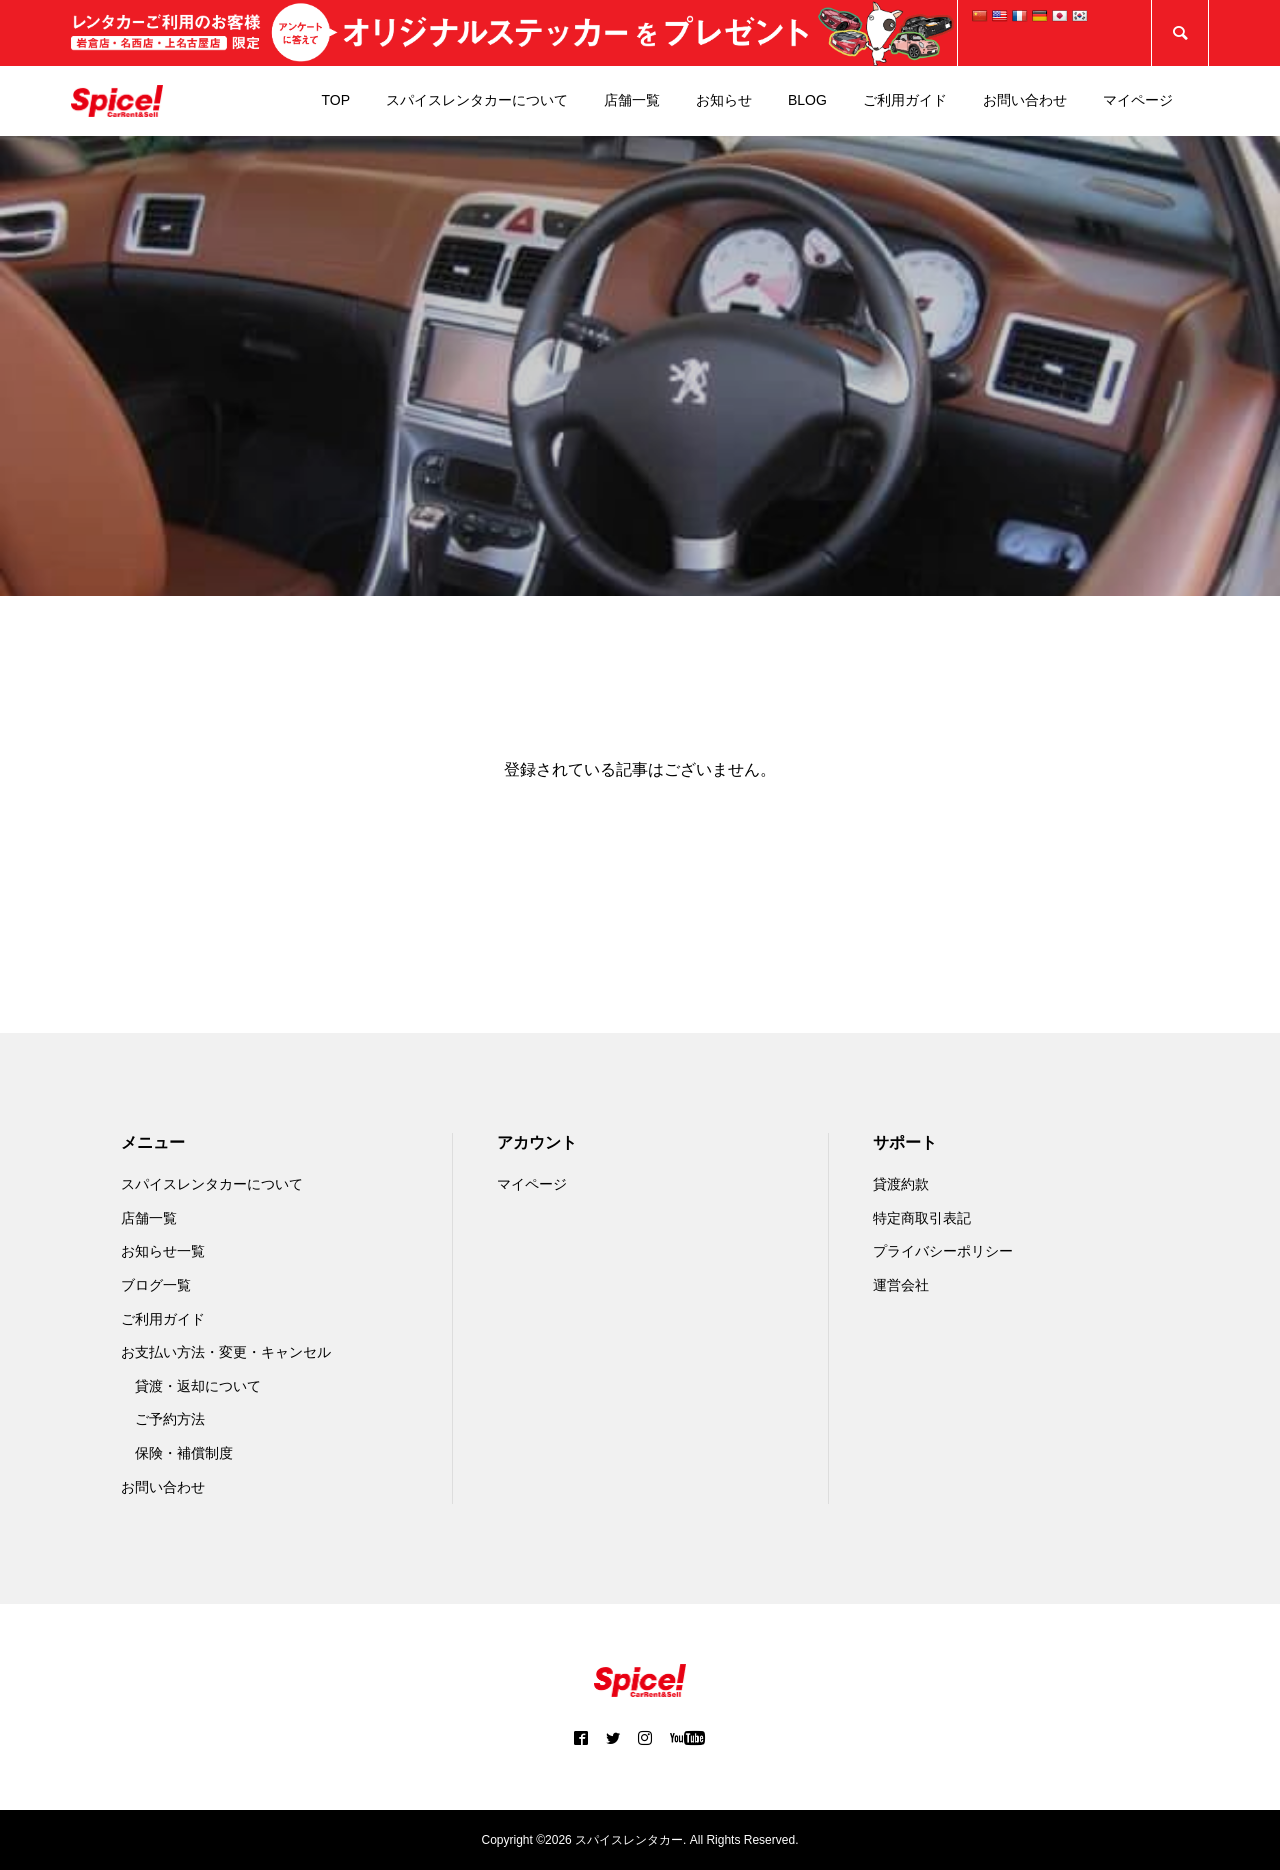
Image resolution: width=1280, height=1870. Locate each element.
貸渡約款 (901, 1184)
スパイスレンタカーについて (477, 100)
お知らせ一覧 (163, 1251)
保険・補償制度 (184, 1453)
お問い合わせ (1025, 100)
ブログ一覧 (156, 1285)
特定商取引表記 (922, 1218)
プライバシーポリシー (943, 1251)
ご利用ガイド (905, 100)
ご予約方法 (170, 1419)
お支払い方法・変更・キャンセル (226, 1352)
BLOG (807, 100)
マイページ (1138, 100)
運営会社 (901, 1285)
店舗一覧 (632, 100)
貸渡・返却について (198, 1386)
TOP (335, 100)
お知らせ (724, 100)
